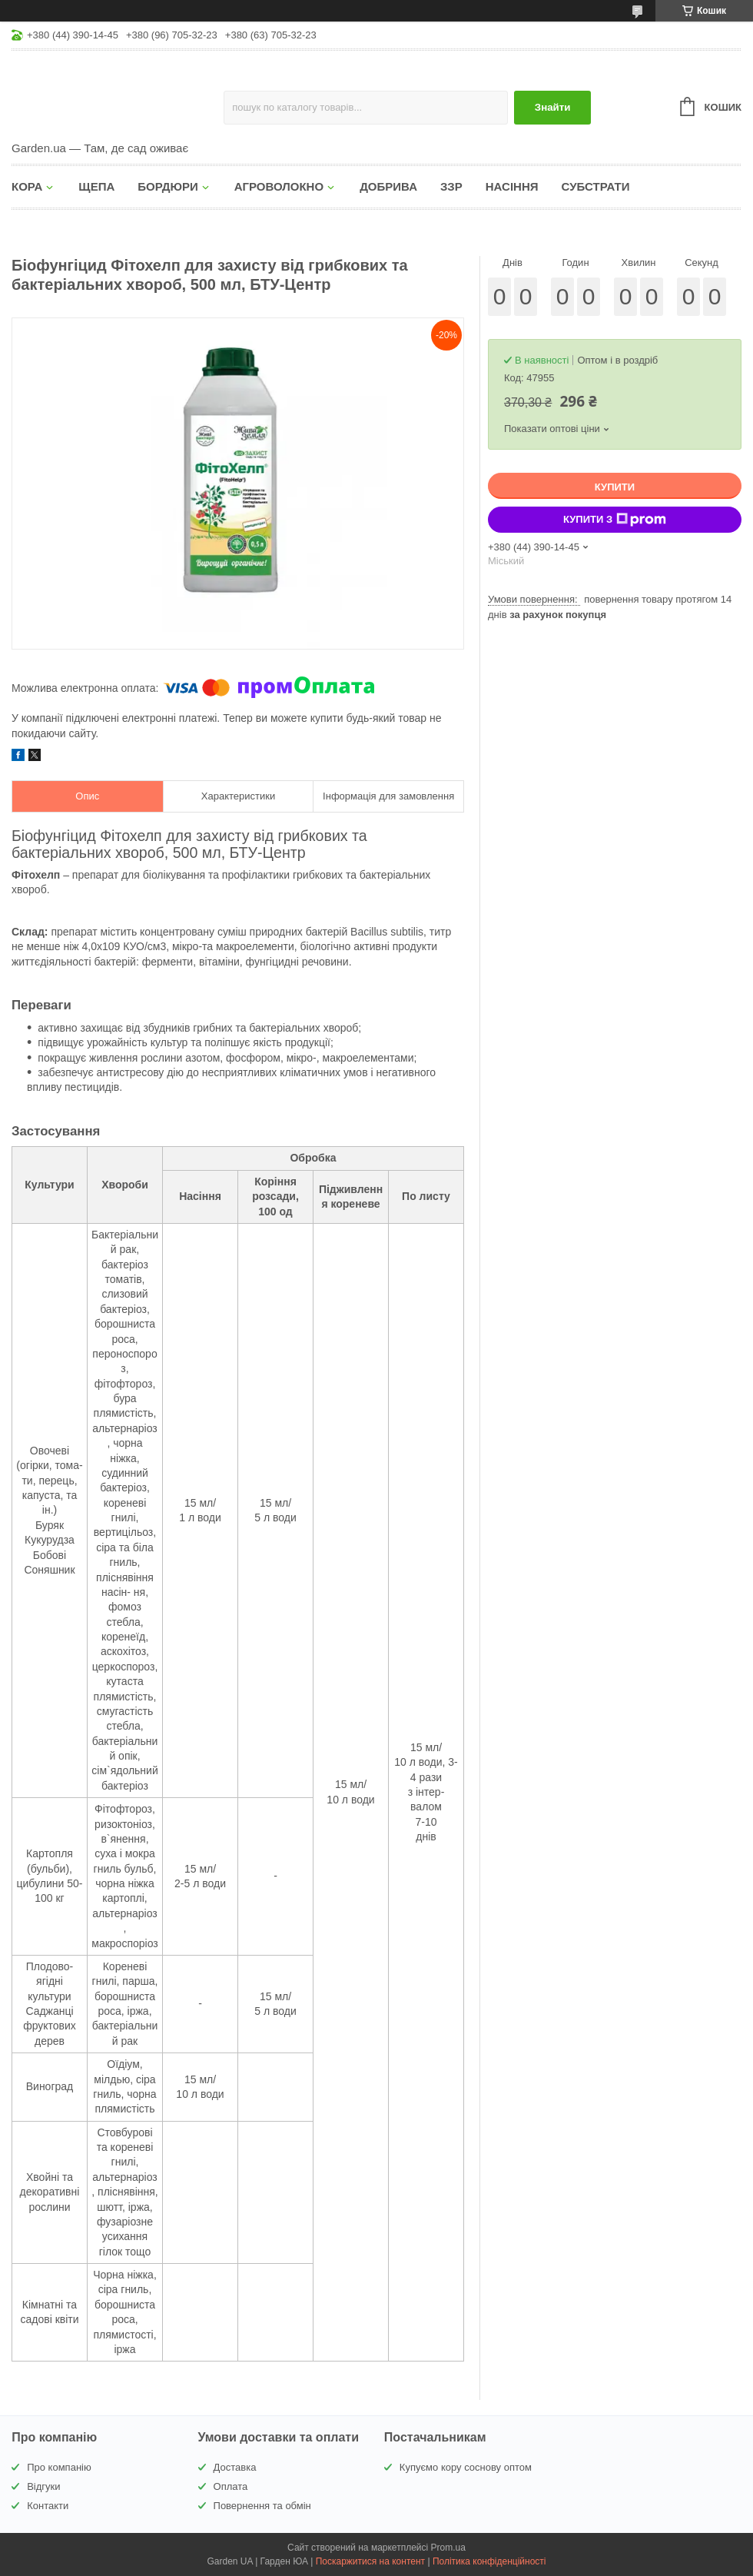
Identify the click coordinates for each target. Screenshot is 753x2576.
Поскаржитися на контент (370, 2561)
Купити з (614, 520)
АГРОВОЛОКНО (278, 186)
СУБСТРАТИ (596, 186)
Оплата (231, 2486)
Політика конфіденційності (489, 2561)
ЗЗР (451, 186)
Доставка (235, 2467)
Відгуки (43, 2486)
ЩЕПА (96, 186)
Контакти (47, 2505)
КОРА (27, 186)
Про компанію (59, 2467)
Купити (615, 487)
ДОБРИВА (388, 186)
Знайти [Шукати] (553, 107)
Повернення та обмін (262, 2505)
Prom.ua (448, 2547)
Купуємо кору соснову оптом (466, 2467)
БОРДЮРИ (167, 186)
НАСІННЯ (512, 186)
